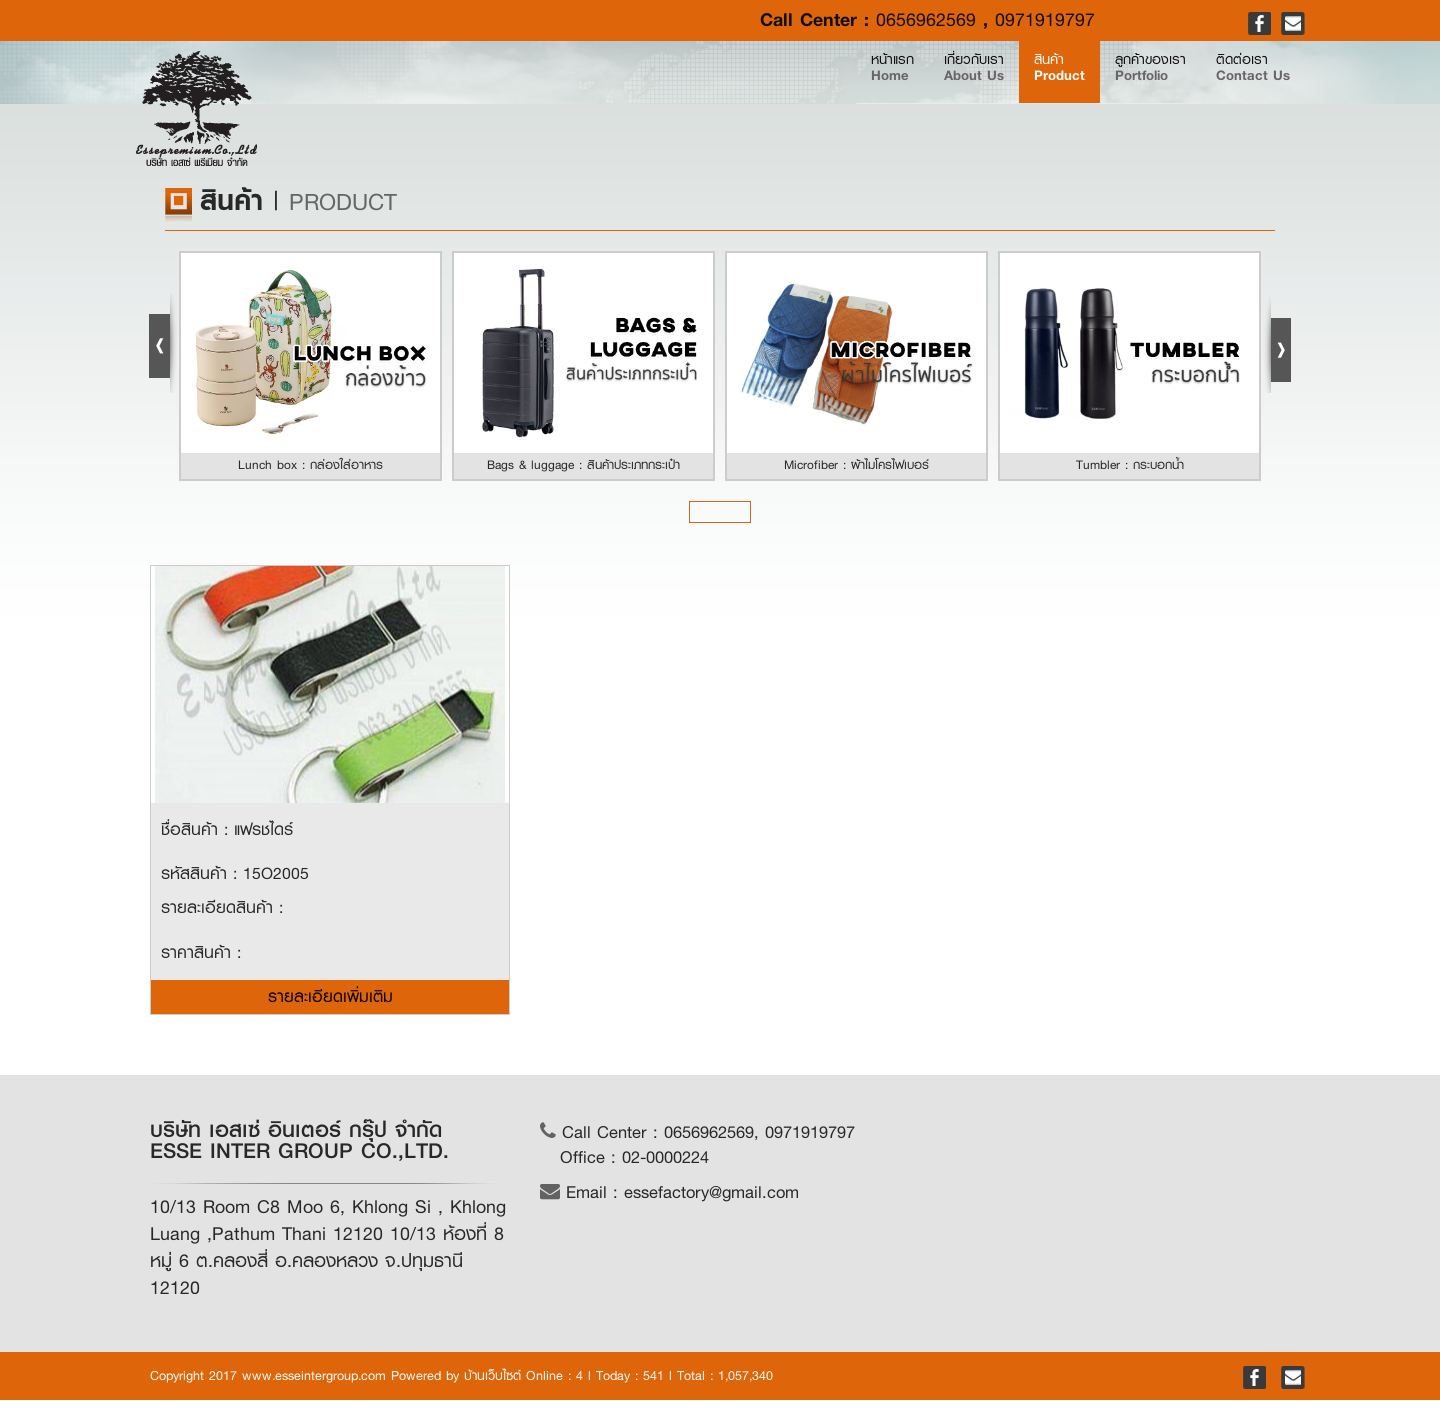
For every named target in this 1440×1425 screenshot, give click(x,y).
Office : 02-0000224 (634, 1157)
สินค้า (946, 102)
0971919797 (1045, 20)
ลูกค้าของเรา (1080, 102)
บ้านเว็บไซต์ (492, 1375)
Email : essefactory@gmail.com (669, 1192)
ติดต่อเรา (1230, 102)
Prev (163, 343)
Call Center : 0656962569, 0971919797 (697, 1132)
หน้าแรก (708, 101)
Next (1277, 343)
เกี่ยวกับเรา (818, 102)
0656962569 (926, 20)
